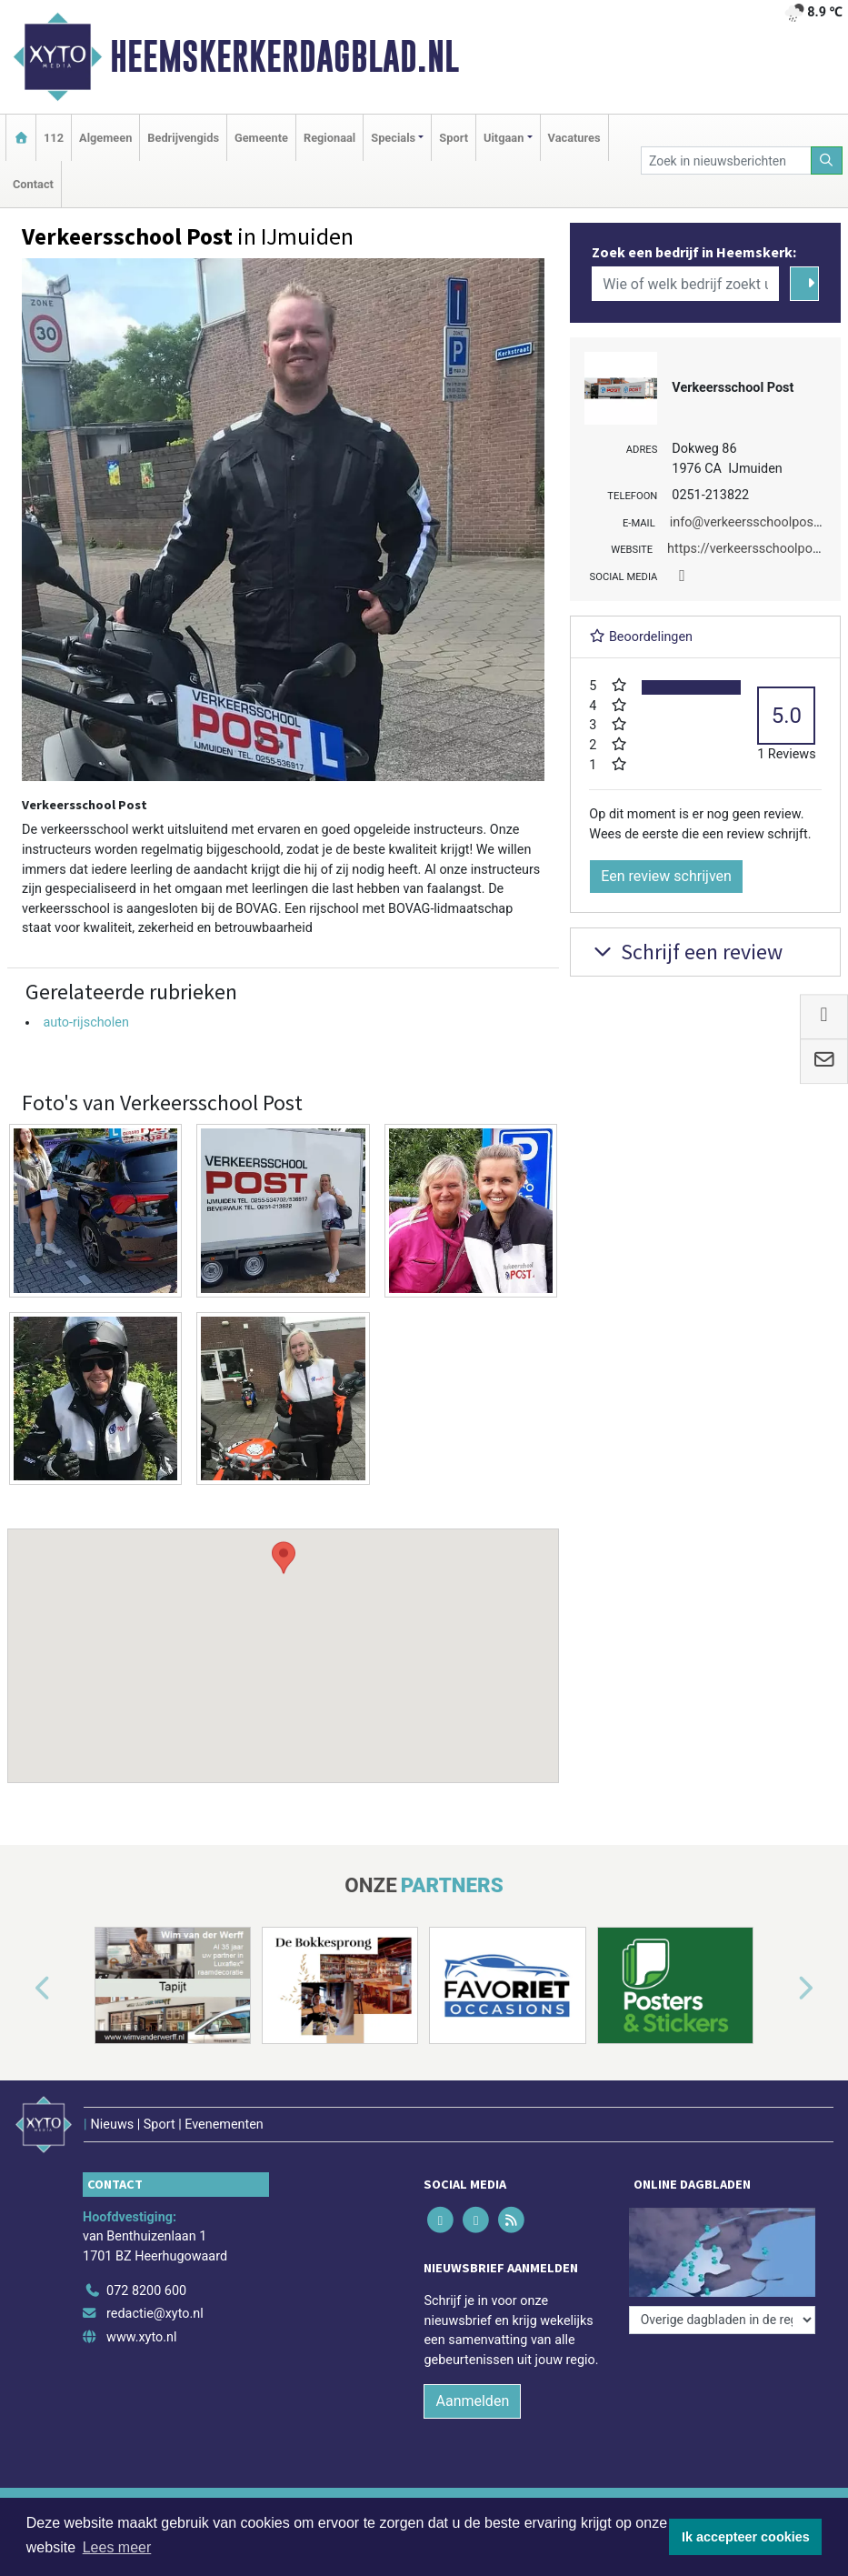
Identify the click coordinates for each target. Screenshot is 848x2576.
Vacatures (574, 138)
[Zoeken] (827, 160)
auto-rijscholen (86, 1022)
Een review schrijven (666, 876)
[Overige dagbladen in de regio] (722, 2320)
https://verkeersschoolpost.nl (752, 548)
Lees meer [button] (117, 2547)
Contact (33, 184)
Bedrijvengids (183, 138)
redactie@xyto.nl (155, 2313)
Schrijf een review (686, 951)
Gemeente (261, 138)
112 (54, 138)
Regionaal (329, 138)
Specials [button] (393, 138)
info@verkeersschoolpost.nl (751, 522)
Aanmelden (472, 2401)
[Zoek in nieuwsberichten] (726, 160)
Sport (453, 138)
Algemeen (105, 138)
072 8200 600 (146, 2291)
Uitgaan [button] (504, 138)
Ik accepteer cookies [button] (746, 2537)
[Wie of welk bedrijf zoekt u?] (685, 283)
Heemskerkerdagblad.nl (284, 56)
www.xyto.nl (141, 2337)
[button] (283, 1638)
